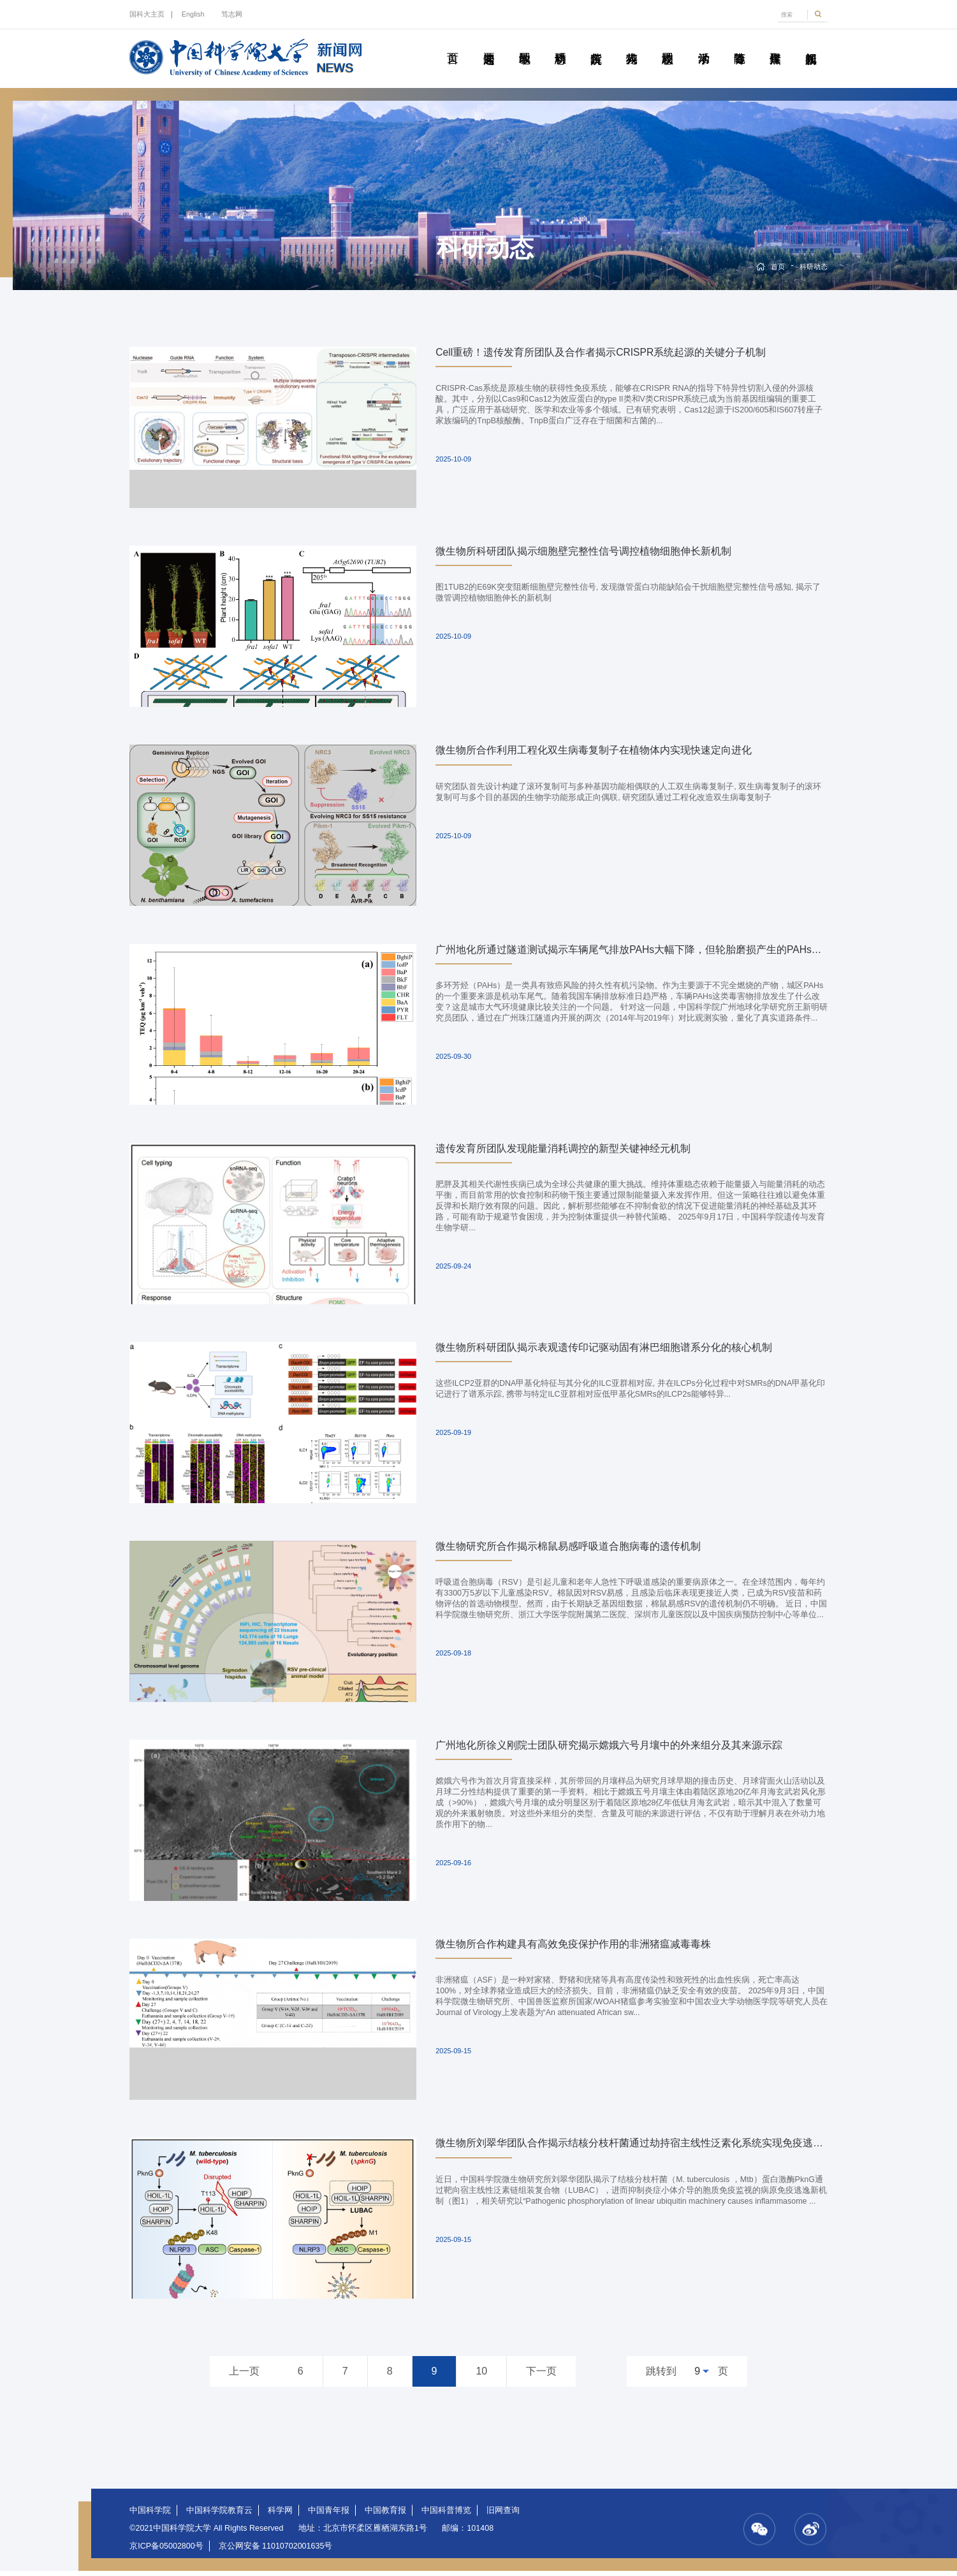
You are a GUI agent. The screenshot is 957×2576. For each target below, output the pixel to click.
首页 (452, 44)
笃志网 (231, 14)
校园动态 (667, 44)
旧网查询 (503, 2514)
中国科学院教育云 (219, 2514)
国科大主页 (146, 14)
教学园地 (524, 44)
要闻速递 (488, 44)
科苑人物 (631, 44)
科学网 (280, 2514)
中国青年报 (328, 2514)
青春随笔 (739, 44)
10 (481, 2375)
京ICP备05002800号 (166, 2551)
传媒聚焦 (774, 44)
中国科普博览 (446, 2514)
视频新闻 (811, 44)
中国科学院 (150, 2514)
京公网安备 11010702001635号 (276, 2551)
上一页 (244, 2375)
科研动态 (559, 44)
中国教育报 (385, 2514)
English (193, 14)
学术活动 (703, 44)
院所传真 (595, 44)
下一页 (541, 2375)
